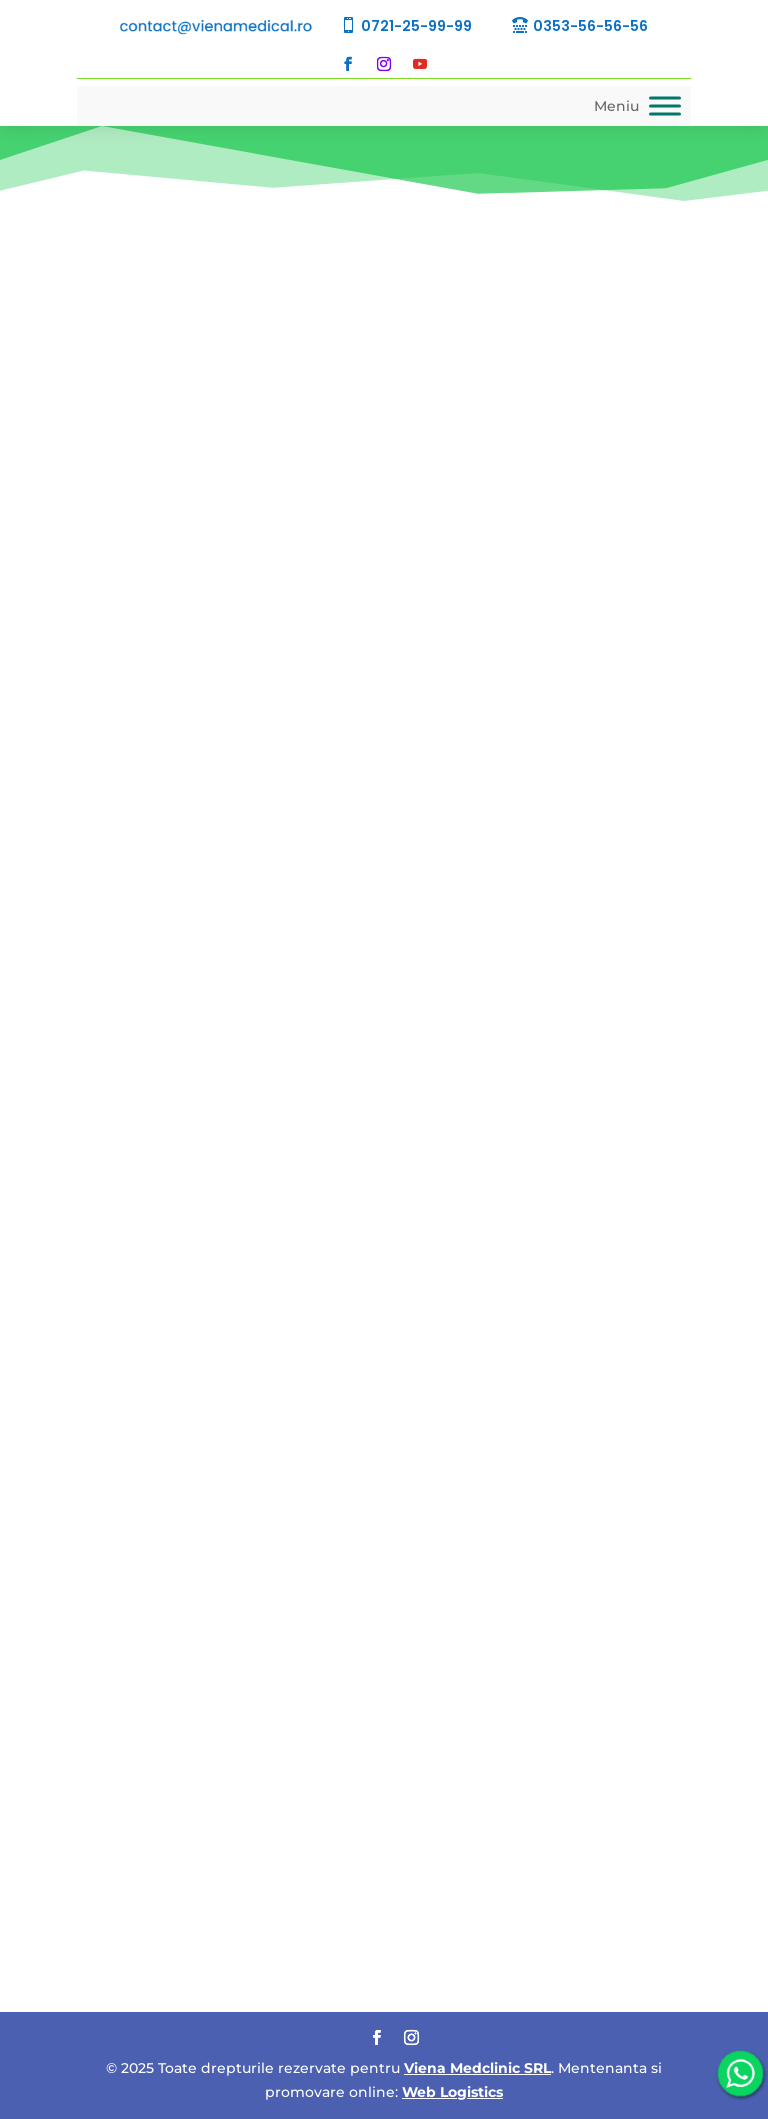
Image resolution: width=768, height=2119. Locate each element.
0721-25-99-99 (416, 26)
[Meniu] (665, 105)
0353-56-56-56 (590, 26)
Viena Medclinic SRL (477, 2068)
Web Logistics (452, 2092)
